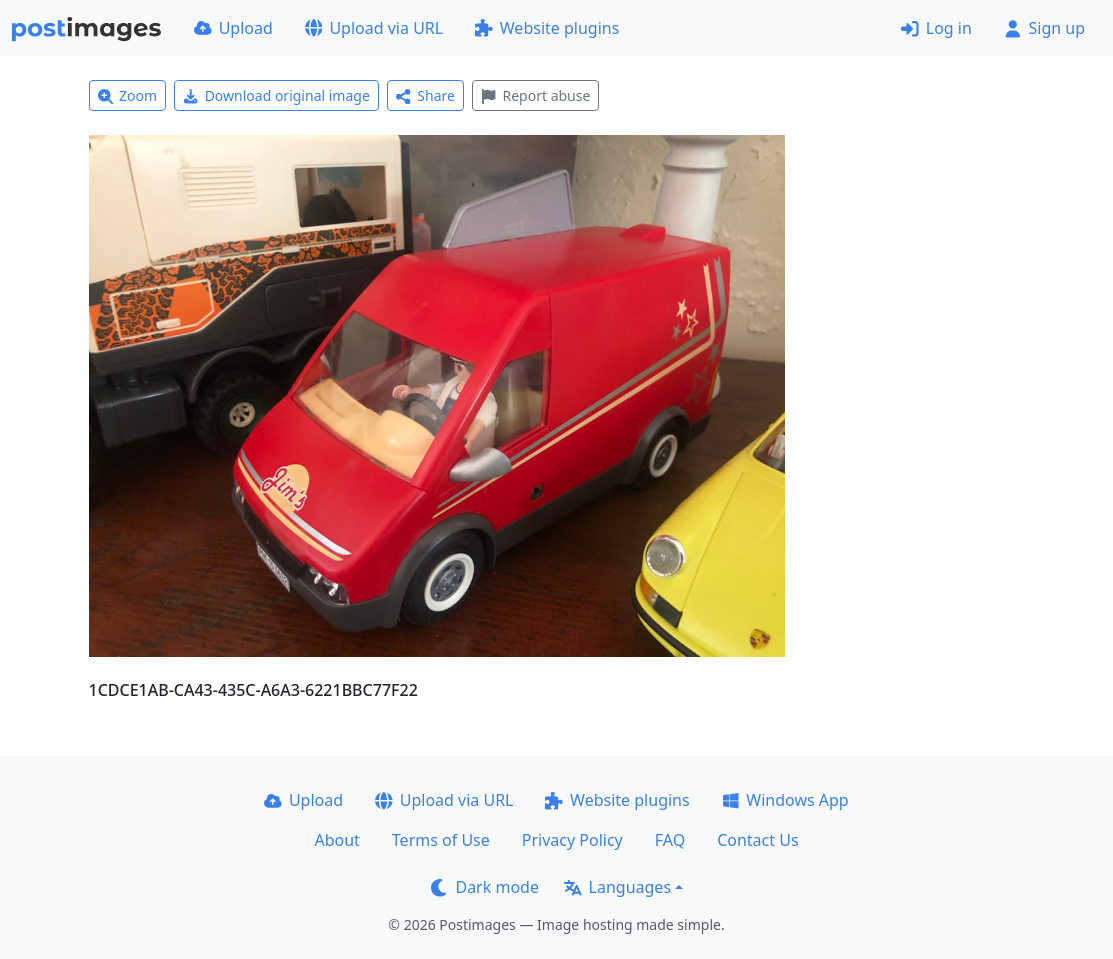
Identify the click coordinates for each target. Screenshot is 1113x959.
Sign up (1044, 28)
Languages (617, 887)
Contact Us (757, 840)
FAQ (670, 840)
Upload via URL (374, 28)
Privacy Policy (572, 840)
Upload (233, 28)
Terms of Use (441, 840)
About (336, 840)
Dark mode (485, 887)
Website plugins (547, 28)
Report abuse (535, 95)
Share (425, 95)
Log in (936, 28)
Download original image (276, 95)
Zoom (128, 95)
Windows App (785, 800)
